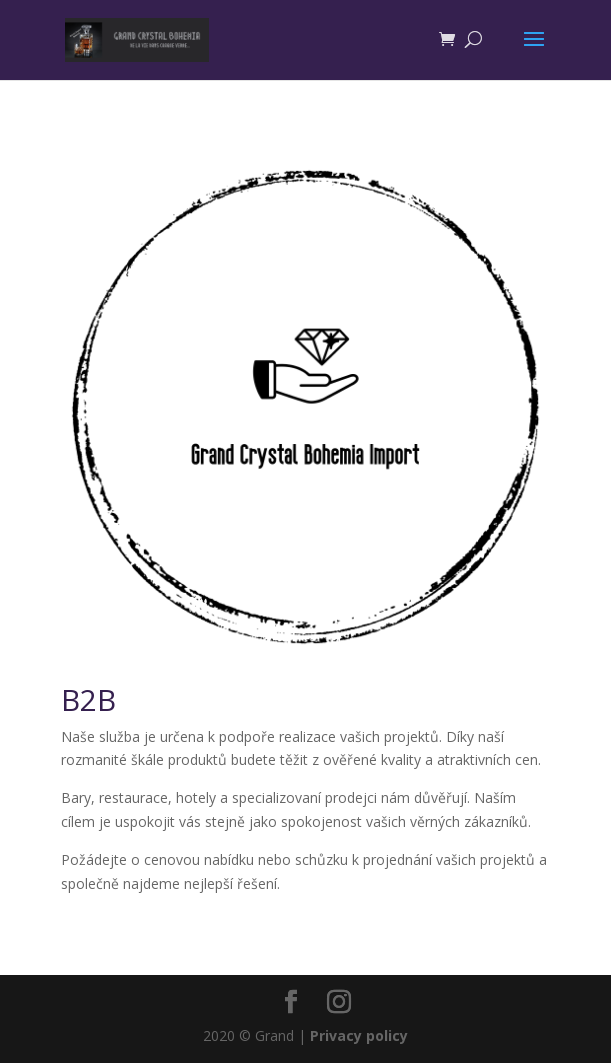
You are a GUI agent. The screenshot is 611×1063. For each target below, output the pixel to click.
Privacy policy (359, 1035)
